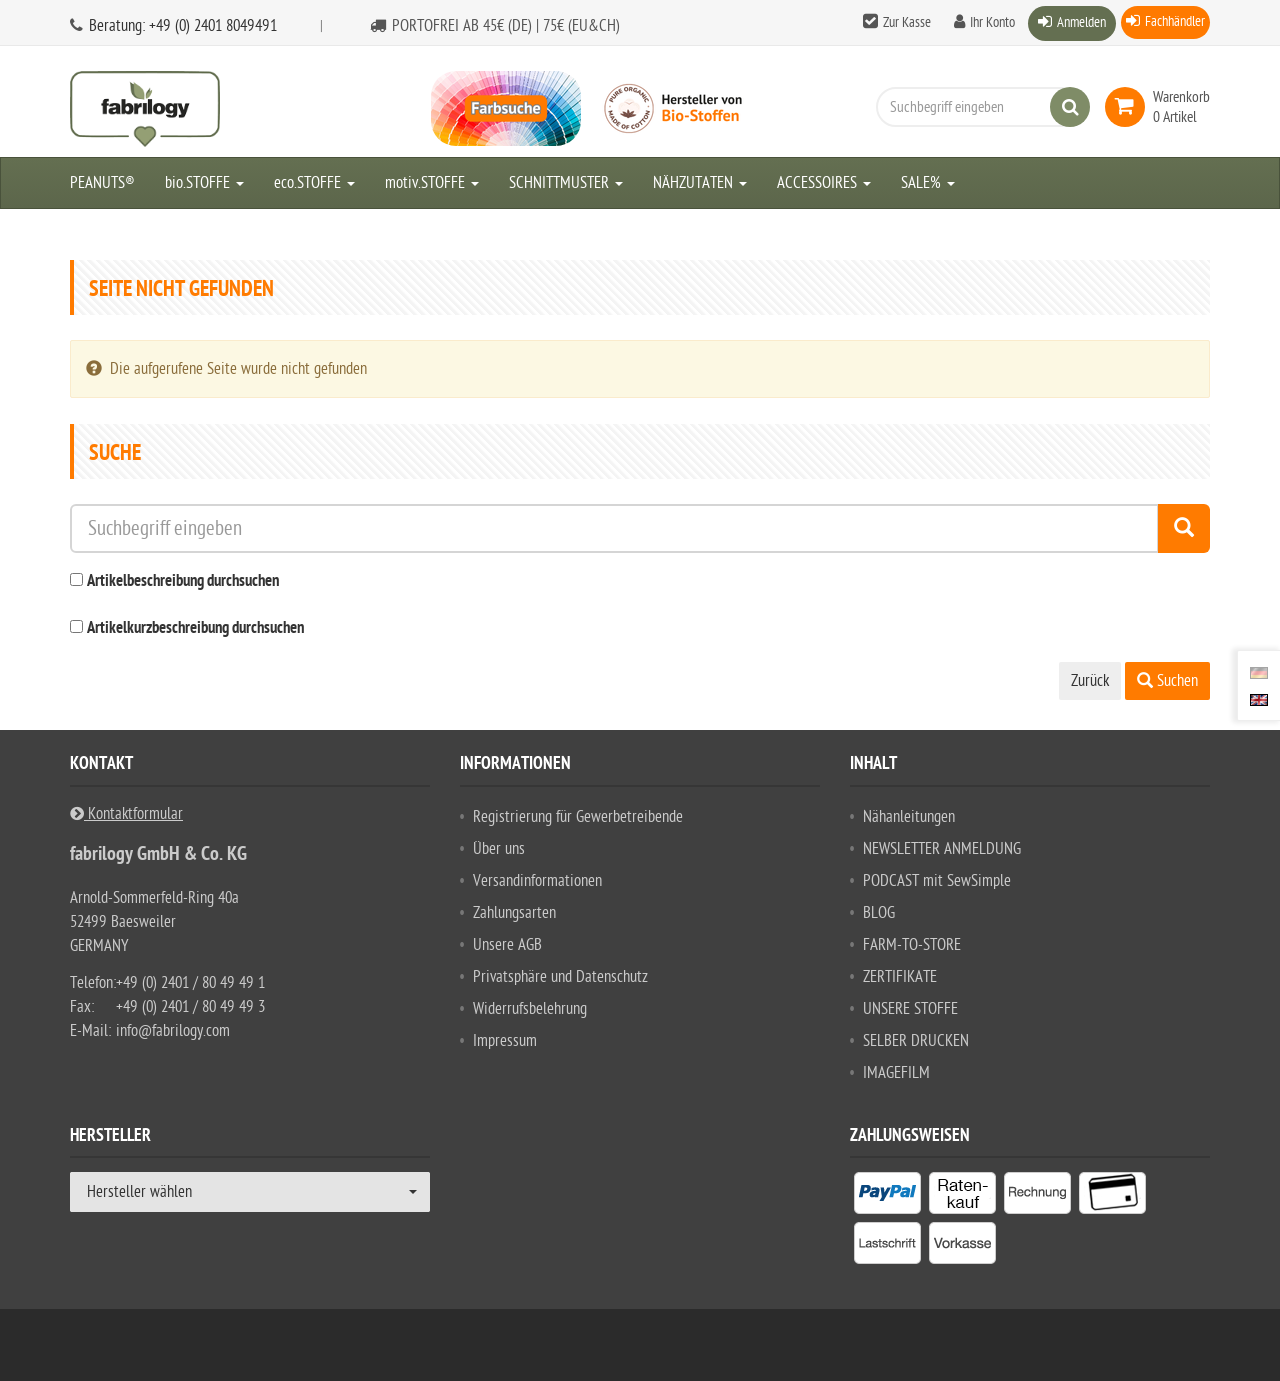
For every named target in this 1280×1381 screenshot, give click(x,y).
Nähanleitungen (909, 817)
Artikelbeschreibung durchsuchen (183, 582)
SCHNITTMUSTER (566, 183)
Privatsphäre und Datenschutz (560, 977)
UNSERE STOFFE (910, 1009)
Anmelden (1081, 22)
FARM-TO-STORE (912, 945)
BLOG (879, 913)
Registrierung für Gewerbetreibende (578, 817)
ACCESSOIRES (824, 183)
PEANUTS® (102, 183)
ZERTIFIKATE (900, 977)
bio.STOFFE (204, 183)
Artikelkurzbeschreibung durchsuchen (195, 629)
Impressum (505, 1041)
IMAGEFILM (896, 1073)
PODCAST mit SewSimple (937, 881)
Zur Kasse (907, 22)
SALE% (928, 183)
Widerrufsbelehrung (530, 1009)
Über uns (499, 849)
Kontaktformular (126, 814)
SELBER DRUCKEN (916, 1041)
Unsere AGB (507, 945)
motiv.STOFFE (432, 183)
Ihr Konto (992, 22)
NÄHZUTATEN (700, 183)
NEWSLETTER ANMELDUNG (942, 849)
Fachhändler (1175, 21)
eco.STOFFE (314, 183)
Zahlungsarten (514, 913)
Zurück (1090, 681)
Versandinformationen (537, 881)
